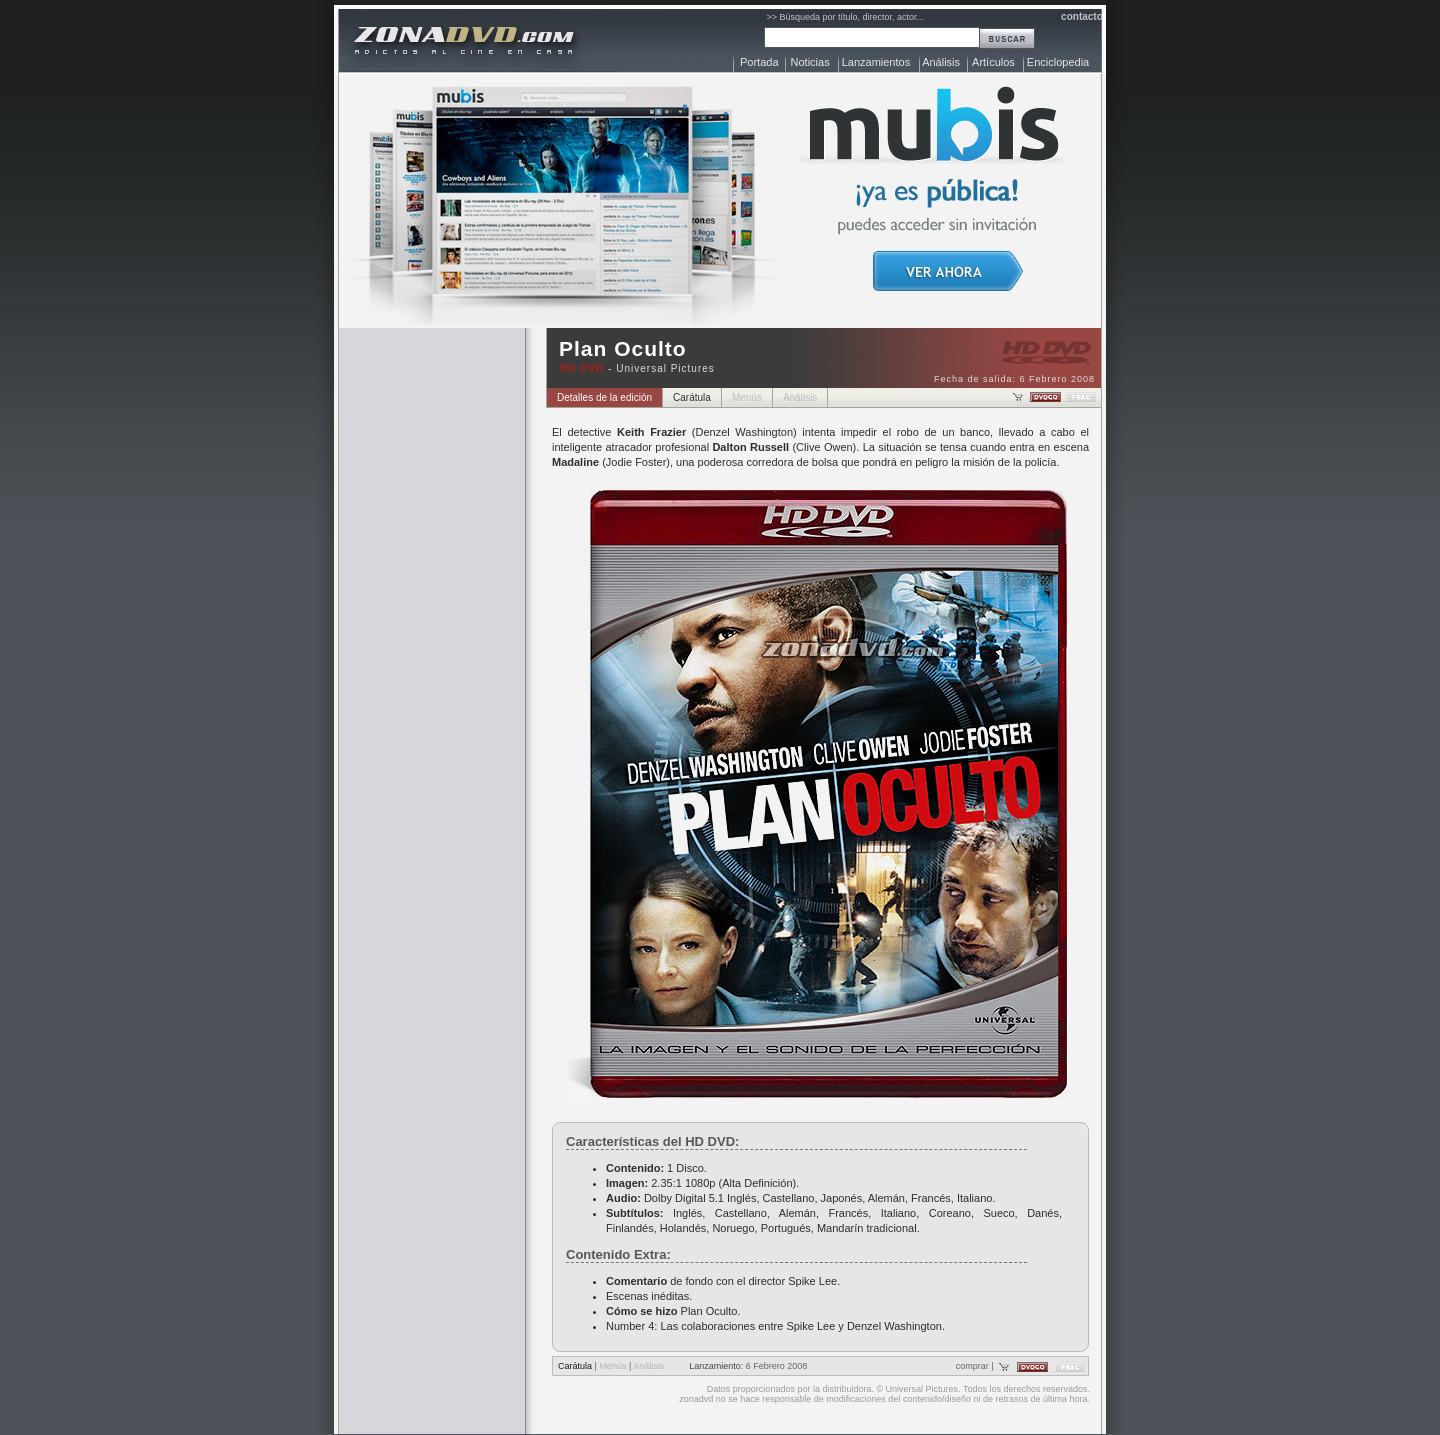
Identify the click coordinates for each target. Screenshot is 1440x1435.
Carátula (692, 397)
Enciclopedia (1058, 62)
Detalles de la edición (604, 397)
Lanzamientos (876, 62)
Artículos (993, 62)
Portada (759, 62)
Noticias (810, 62)
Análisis (941, 62)
